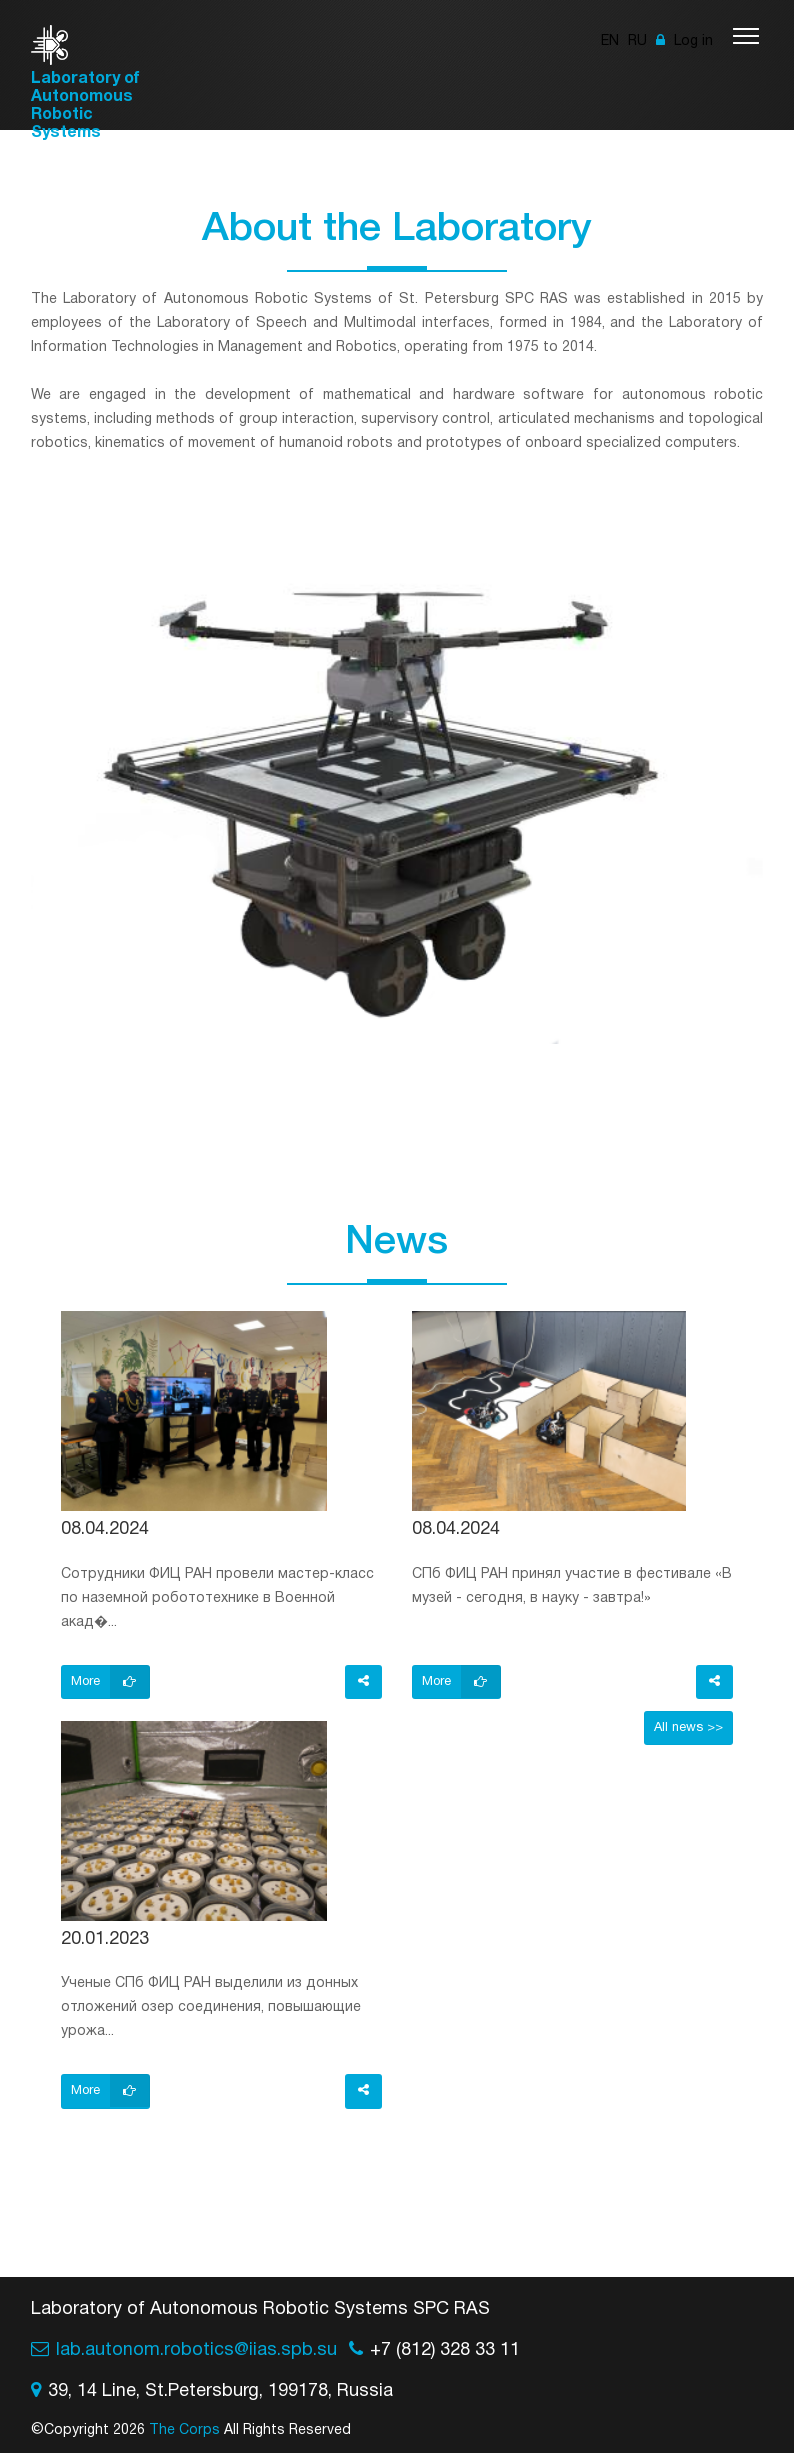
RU (637, 41)
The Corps (184, 2430)
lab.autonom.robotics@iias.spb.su (196, 2350)
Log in (684, 41)
